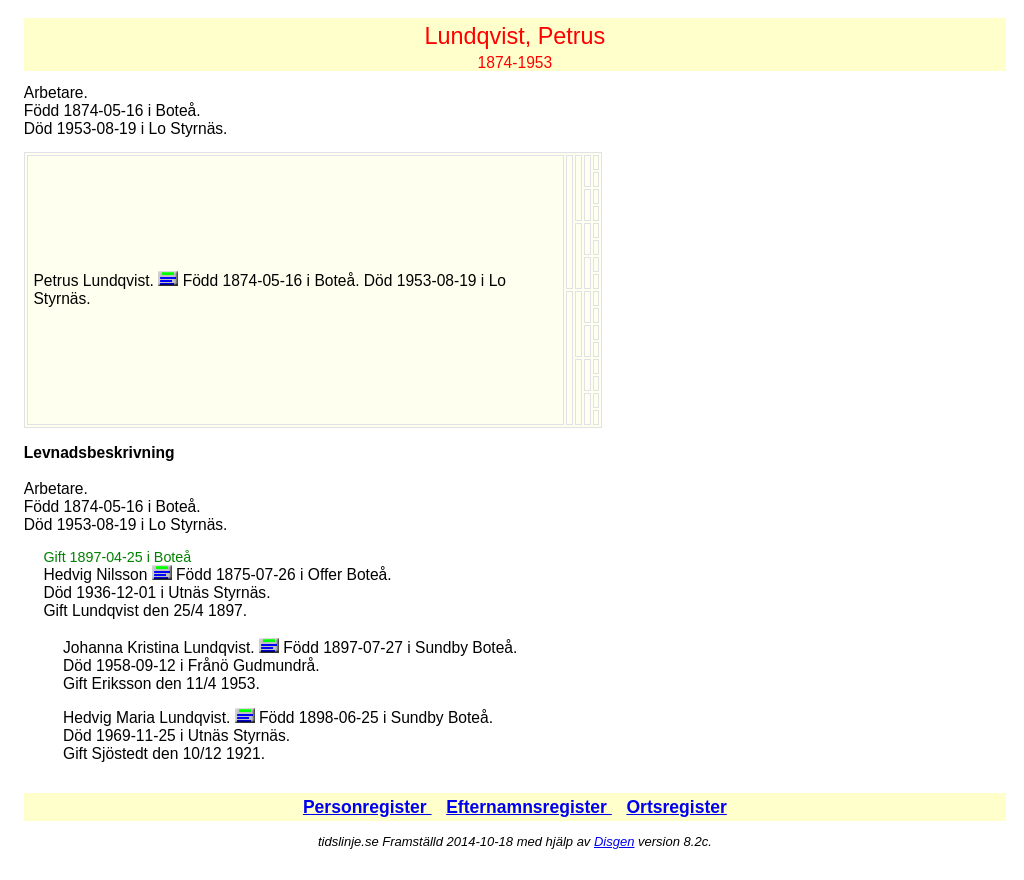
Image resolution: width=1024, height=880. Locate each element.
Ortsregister (676, 807)
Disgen (614, 841)
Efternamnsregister (529, 807)
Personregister (367, 807)
